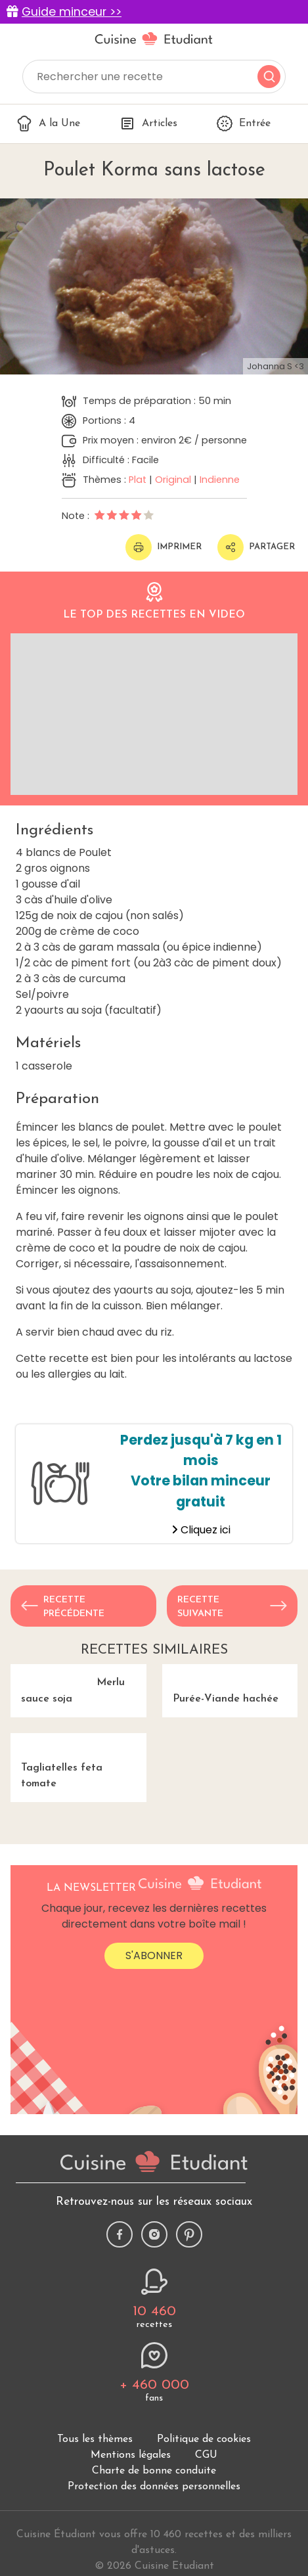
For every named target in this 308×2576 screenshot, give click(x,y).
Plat (137, 479)
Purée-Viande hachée (230, 1718)
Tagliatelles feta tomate (78, 1863)
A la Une (48, 123)
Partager (256, 547)
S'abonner (154, 2092)
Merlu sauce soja (78, 1718)
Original (173, 479)
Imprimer (163, 547)
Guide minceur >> (71, 12)
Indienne (220, 479)
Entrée (244, 123)
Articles (148, 123)
